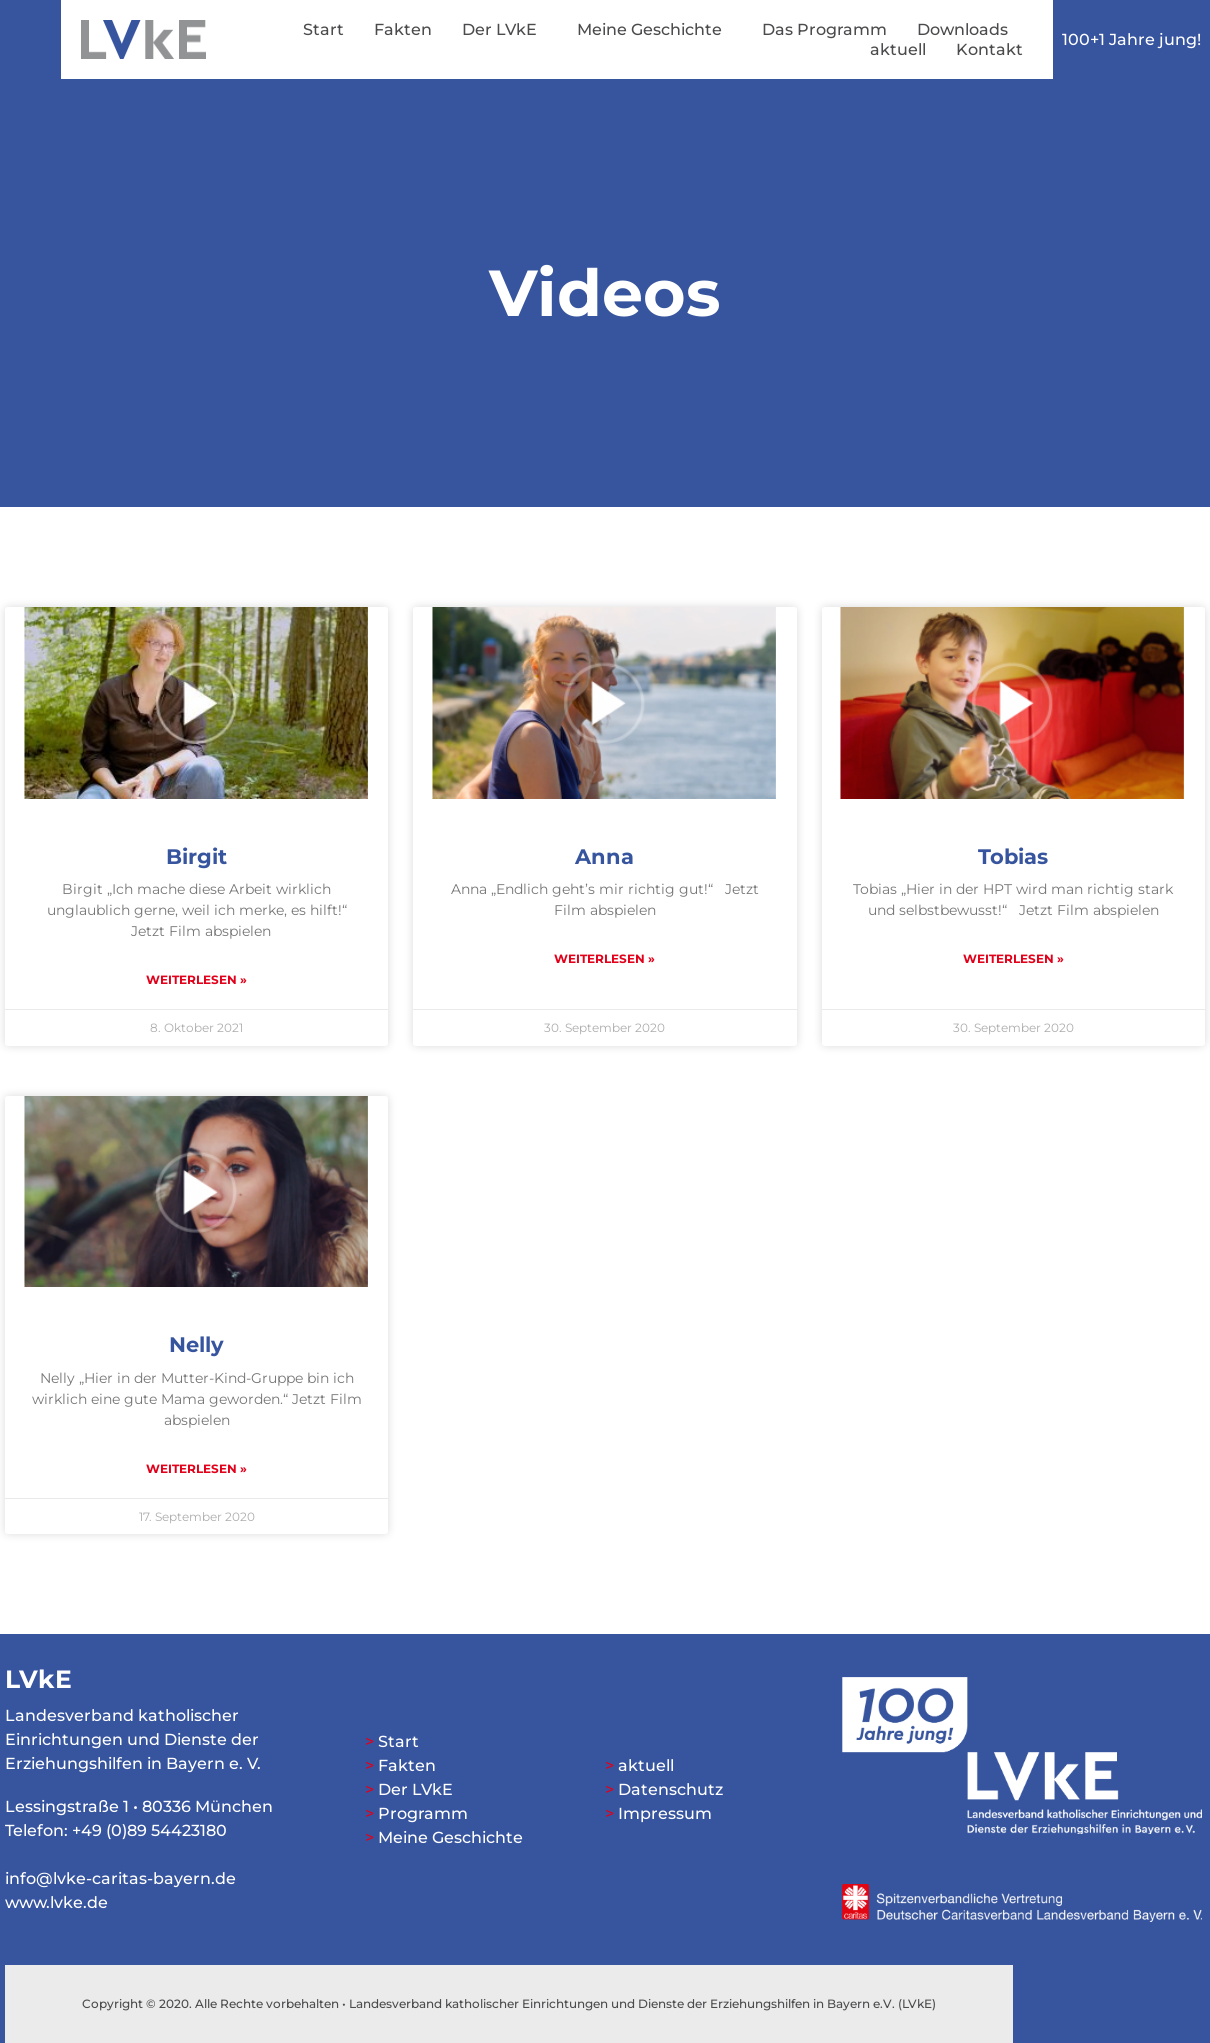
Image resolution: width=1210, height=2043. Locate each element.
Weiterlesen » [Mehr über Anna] (604, 958)
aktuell (898, 49)
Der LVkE (504, 30)
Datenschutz (670, 1789)
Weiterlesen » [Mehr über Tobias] (1013, 958)
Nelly (196, 1344)
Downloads (962, 29)
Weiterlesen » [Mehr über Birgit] (196, 979)
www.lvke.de (56, 1902)
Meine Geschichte (654, 30)
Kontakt (989, 49)
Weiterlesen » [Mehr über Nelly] (196, 1468)
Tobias (1013, 856)
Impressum (665, 1813)
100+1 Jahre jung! (1131, 39)
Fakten (403, 29)
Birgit (196, 856)
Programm (423, 1813)
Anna (604, 856)
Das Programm (824, 29)
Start (323, 29)
